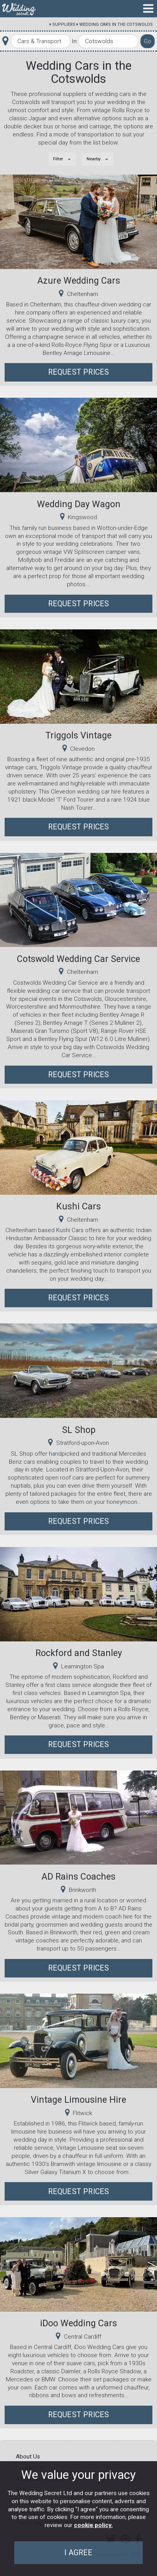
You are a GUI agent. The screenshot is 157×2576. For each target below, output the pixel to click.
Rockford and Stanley (78, 1653)
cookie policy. (93, 2525)
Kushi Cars (78, 1206)
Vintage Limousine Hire (78, 2099)
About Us (28, 2456)
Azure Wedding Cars (78, 280)
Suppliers (63, 24)
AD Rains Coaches (78, 1876)
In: (75, 41)
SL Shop (78, 1429)
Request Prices (78, 372)
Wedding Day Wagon (78, 504)
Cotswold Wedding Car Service (78, 958)
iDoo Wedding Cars (78, 2323)
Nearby (94, 158)
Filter (58, 158)
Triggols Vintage (78, 735)
